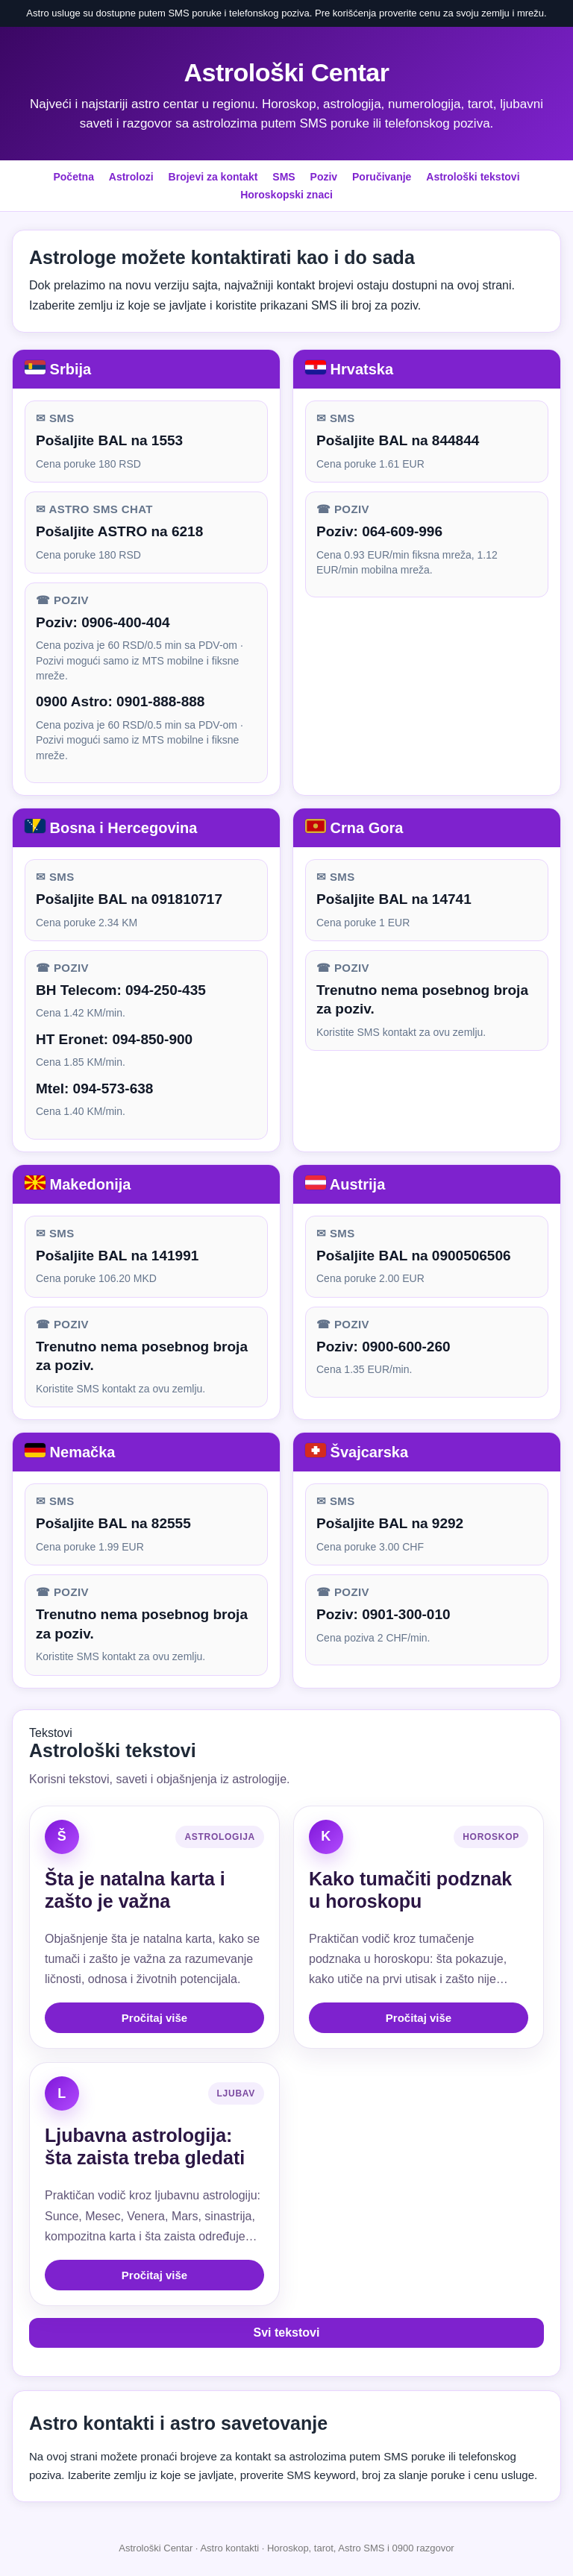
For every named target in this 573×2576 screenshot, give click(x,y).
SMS (283, 177)
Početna (73, 177)
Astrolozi (131, 177)
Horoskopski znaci (286, 195)
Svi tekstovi (287, 2332)
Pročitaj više (154, 2017)
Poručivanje (381, 177)
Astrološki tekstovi (472, 177)
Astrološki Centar (286, 72)
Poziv (324, 177)
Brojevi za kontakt (213, 177)
